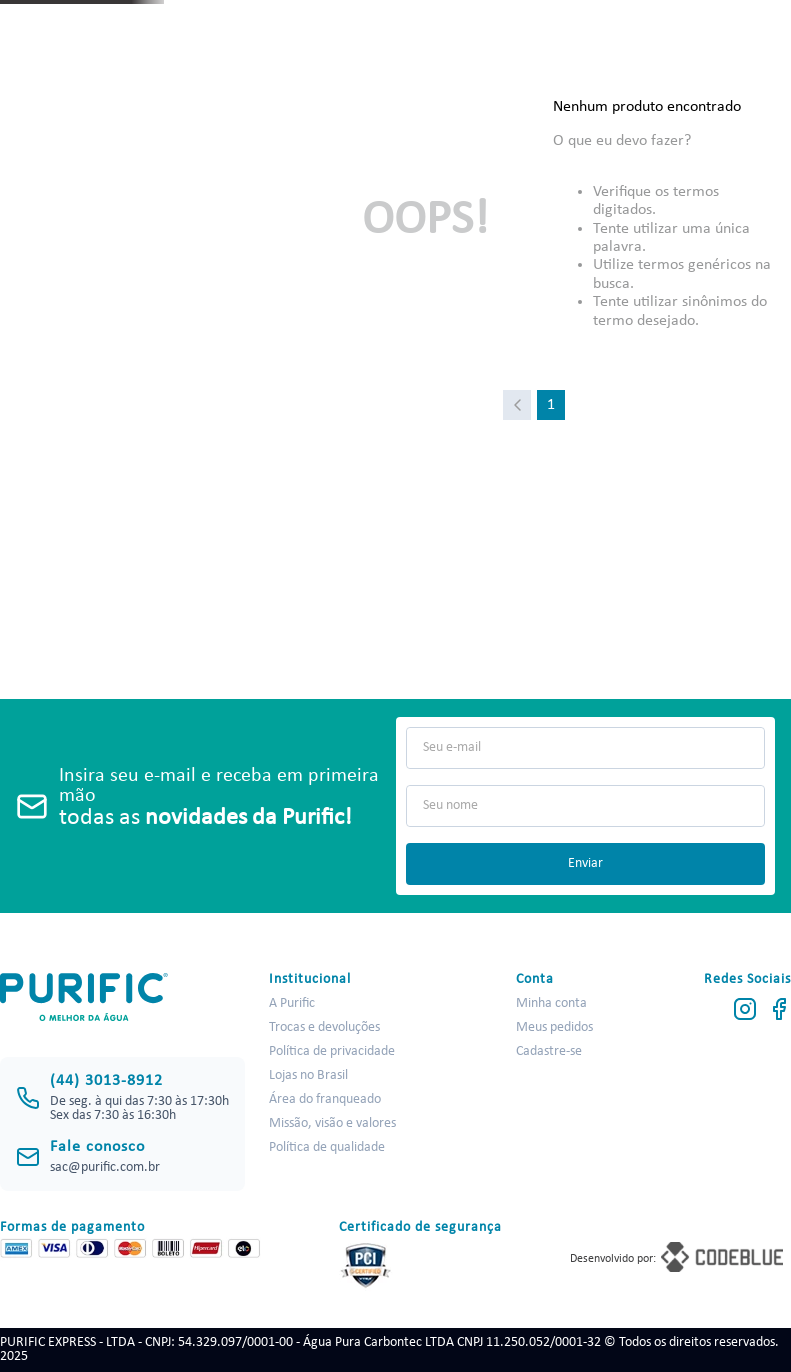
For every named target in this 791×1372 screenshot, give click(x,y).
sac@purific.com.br (105, 1167)
